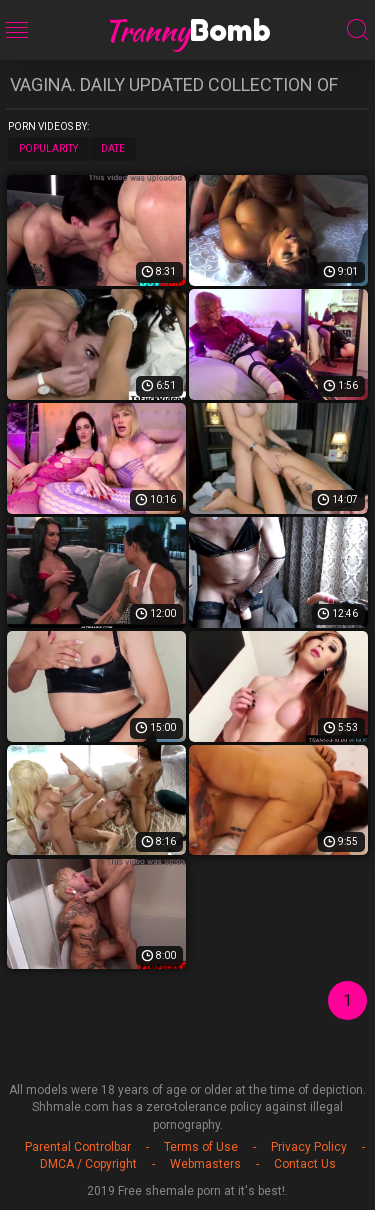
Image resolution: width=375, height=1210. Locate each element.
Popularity (48, 148)
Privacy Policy (309, 1147)
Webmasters (205, 1164)
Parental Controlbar (78, 1147)
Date (113, 148)
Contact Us (305, 1164)
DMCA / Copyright (88, 1164)
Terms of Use (201, 1147)
